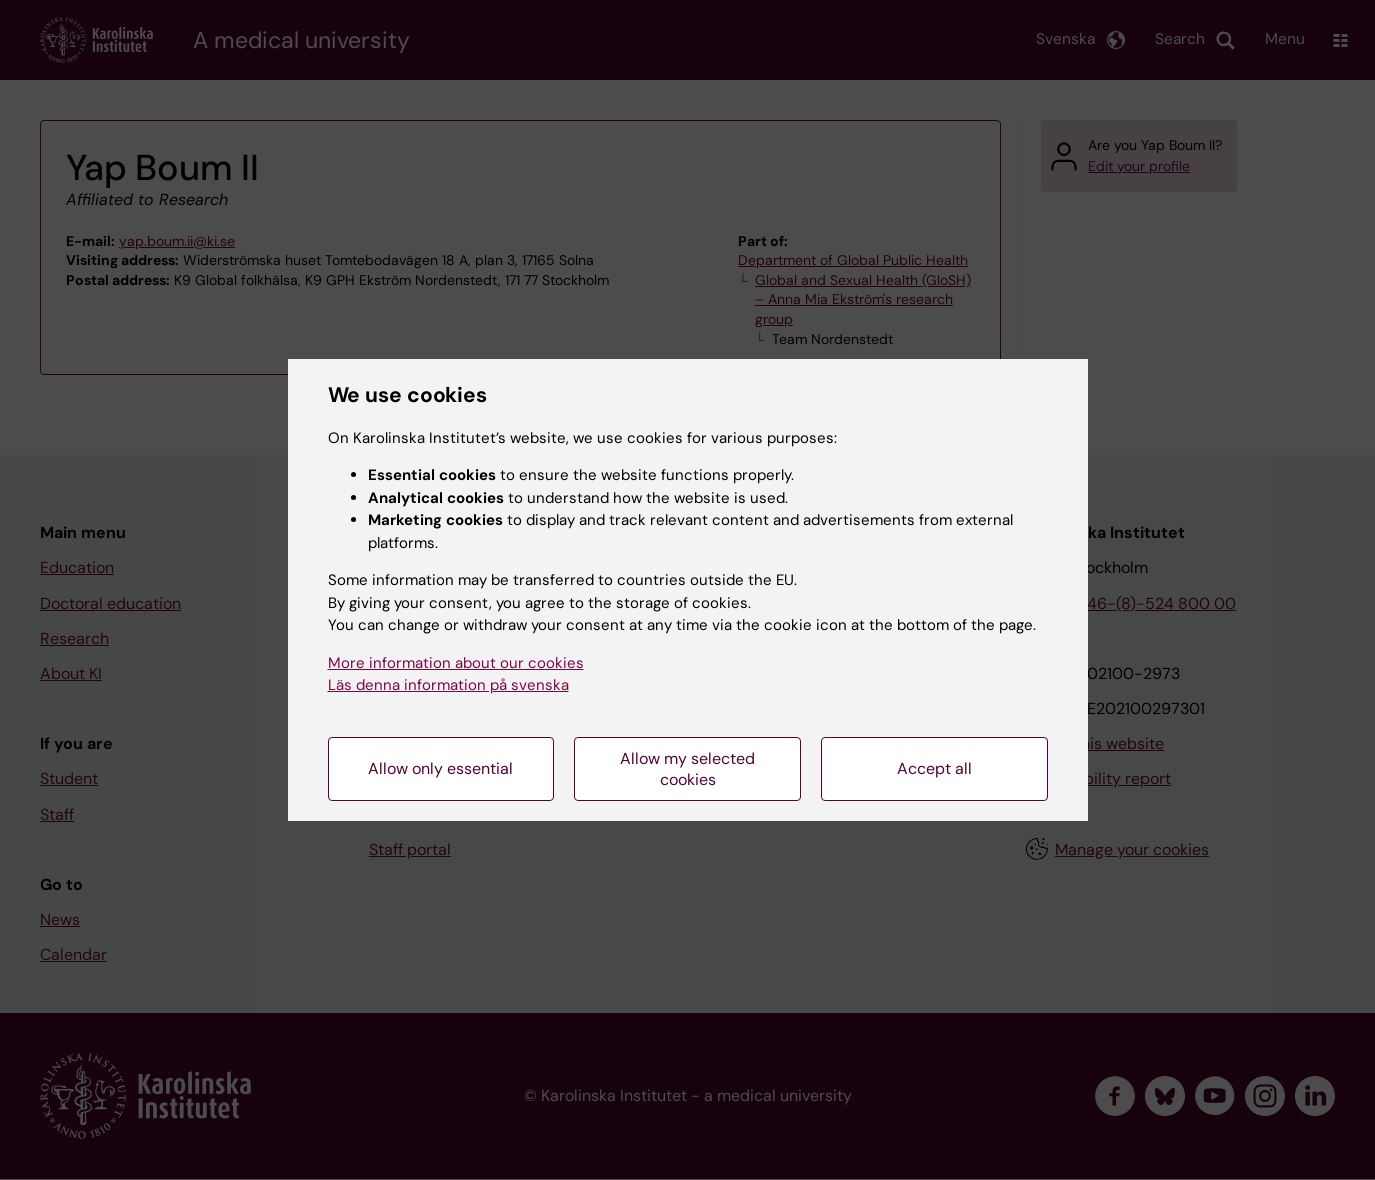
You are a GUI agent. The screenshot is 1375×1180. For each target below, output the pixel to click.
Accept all (934, 768)
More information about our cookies (456, 663)
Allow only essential (440, 768)
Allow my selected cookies (687, 769)
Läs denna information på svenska (448, 685)
